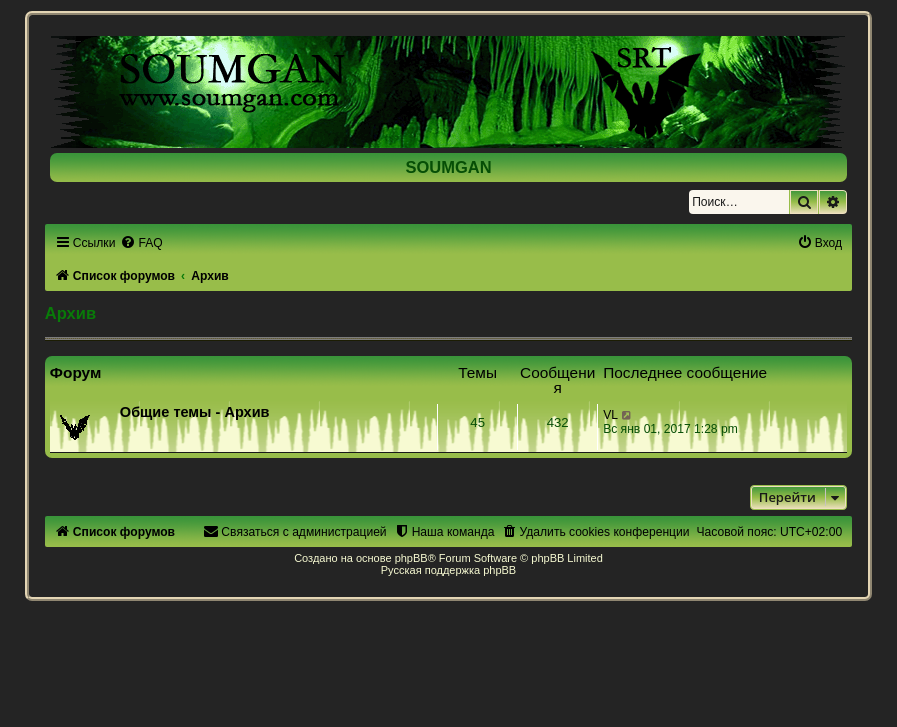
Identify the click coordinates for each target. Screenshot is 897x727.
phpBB (411, 558)
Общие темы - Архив (195, 412)
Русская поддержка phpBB (448, 570)
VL (610, 415)
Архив (70, 313)
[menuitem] (141, 243)
